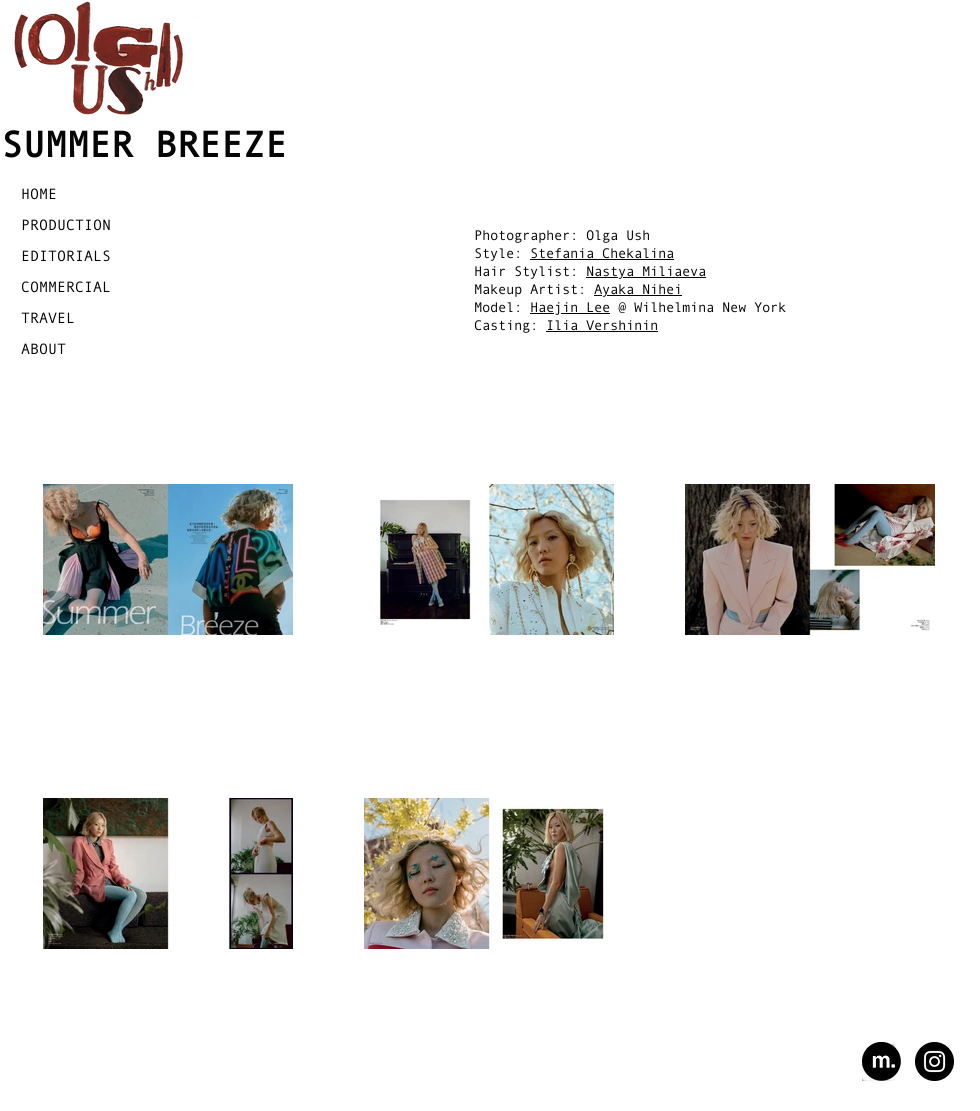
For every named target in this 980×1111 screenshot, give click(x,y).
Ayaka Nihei (638, 289)
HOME (39, 193)
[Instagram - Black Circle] (934, 1061)
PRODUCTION (66, 224)
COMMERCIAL (66, 286)
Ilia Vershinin (602, 325)
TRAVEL (48, 317)
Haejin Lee (570, 307)
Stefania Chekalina (602, 253)
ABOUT (43, 348)
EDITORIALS (66, 255)
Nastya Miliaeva (646, 271)
